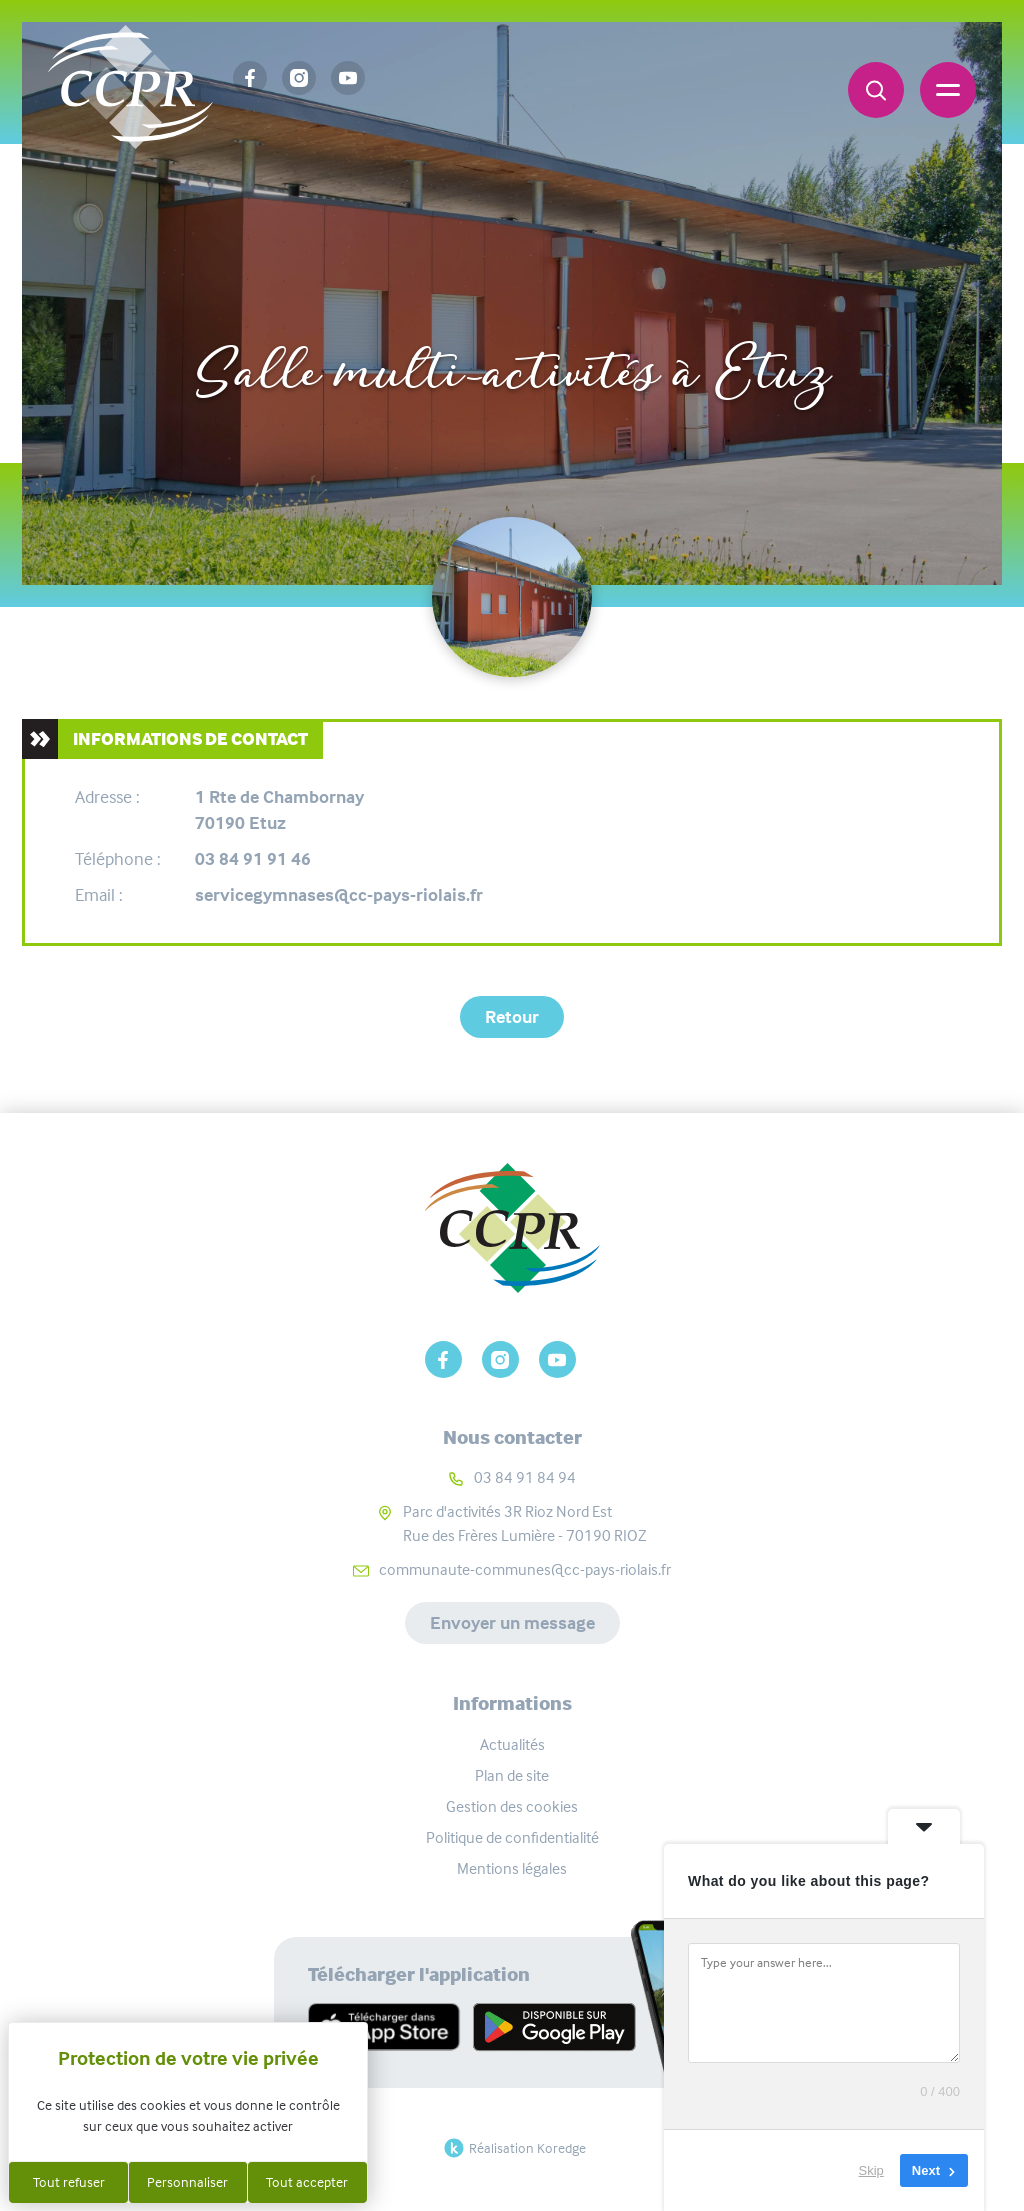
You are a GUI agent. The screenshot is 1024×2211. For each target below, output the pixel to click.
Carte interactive (429, 309)
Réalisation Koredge (512, 2148)
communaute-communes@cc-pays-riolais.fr (525, 1569)
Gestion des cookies (512, 1806)
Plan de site (512, 1775)
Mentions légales (512, 1868)
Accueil (287, 309)
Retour (512, 1017)
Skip (871, 2170)
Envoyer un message (512, 1623)
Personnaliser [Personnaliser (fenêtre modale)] (187, 2182)
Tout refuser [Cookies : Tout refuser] (69, 2182)
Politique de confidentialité (512, 1837)
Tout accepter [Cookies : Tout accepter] (307, 2182)
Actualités (512, 1744)
